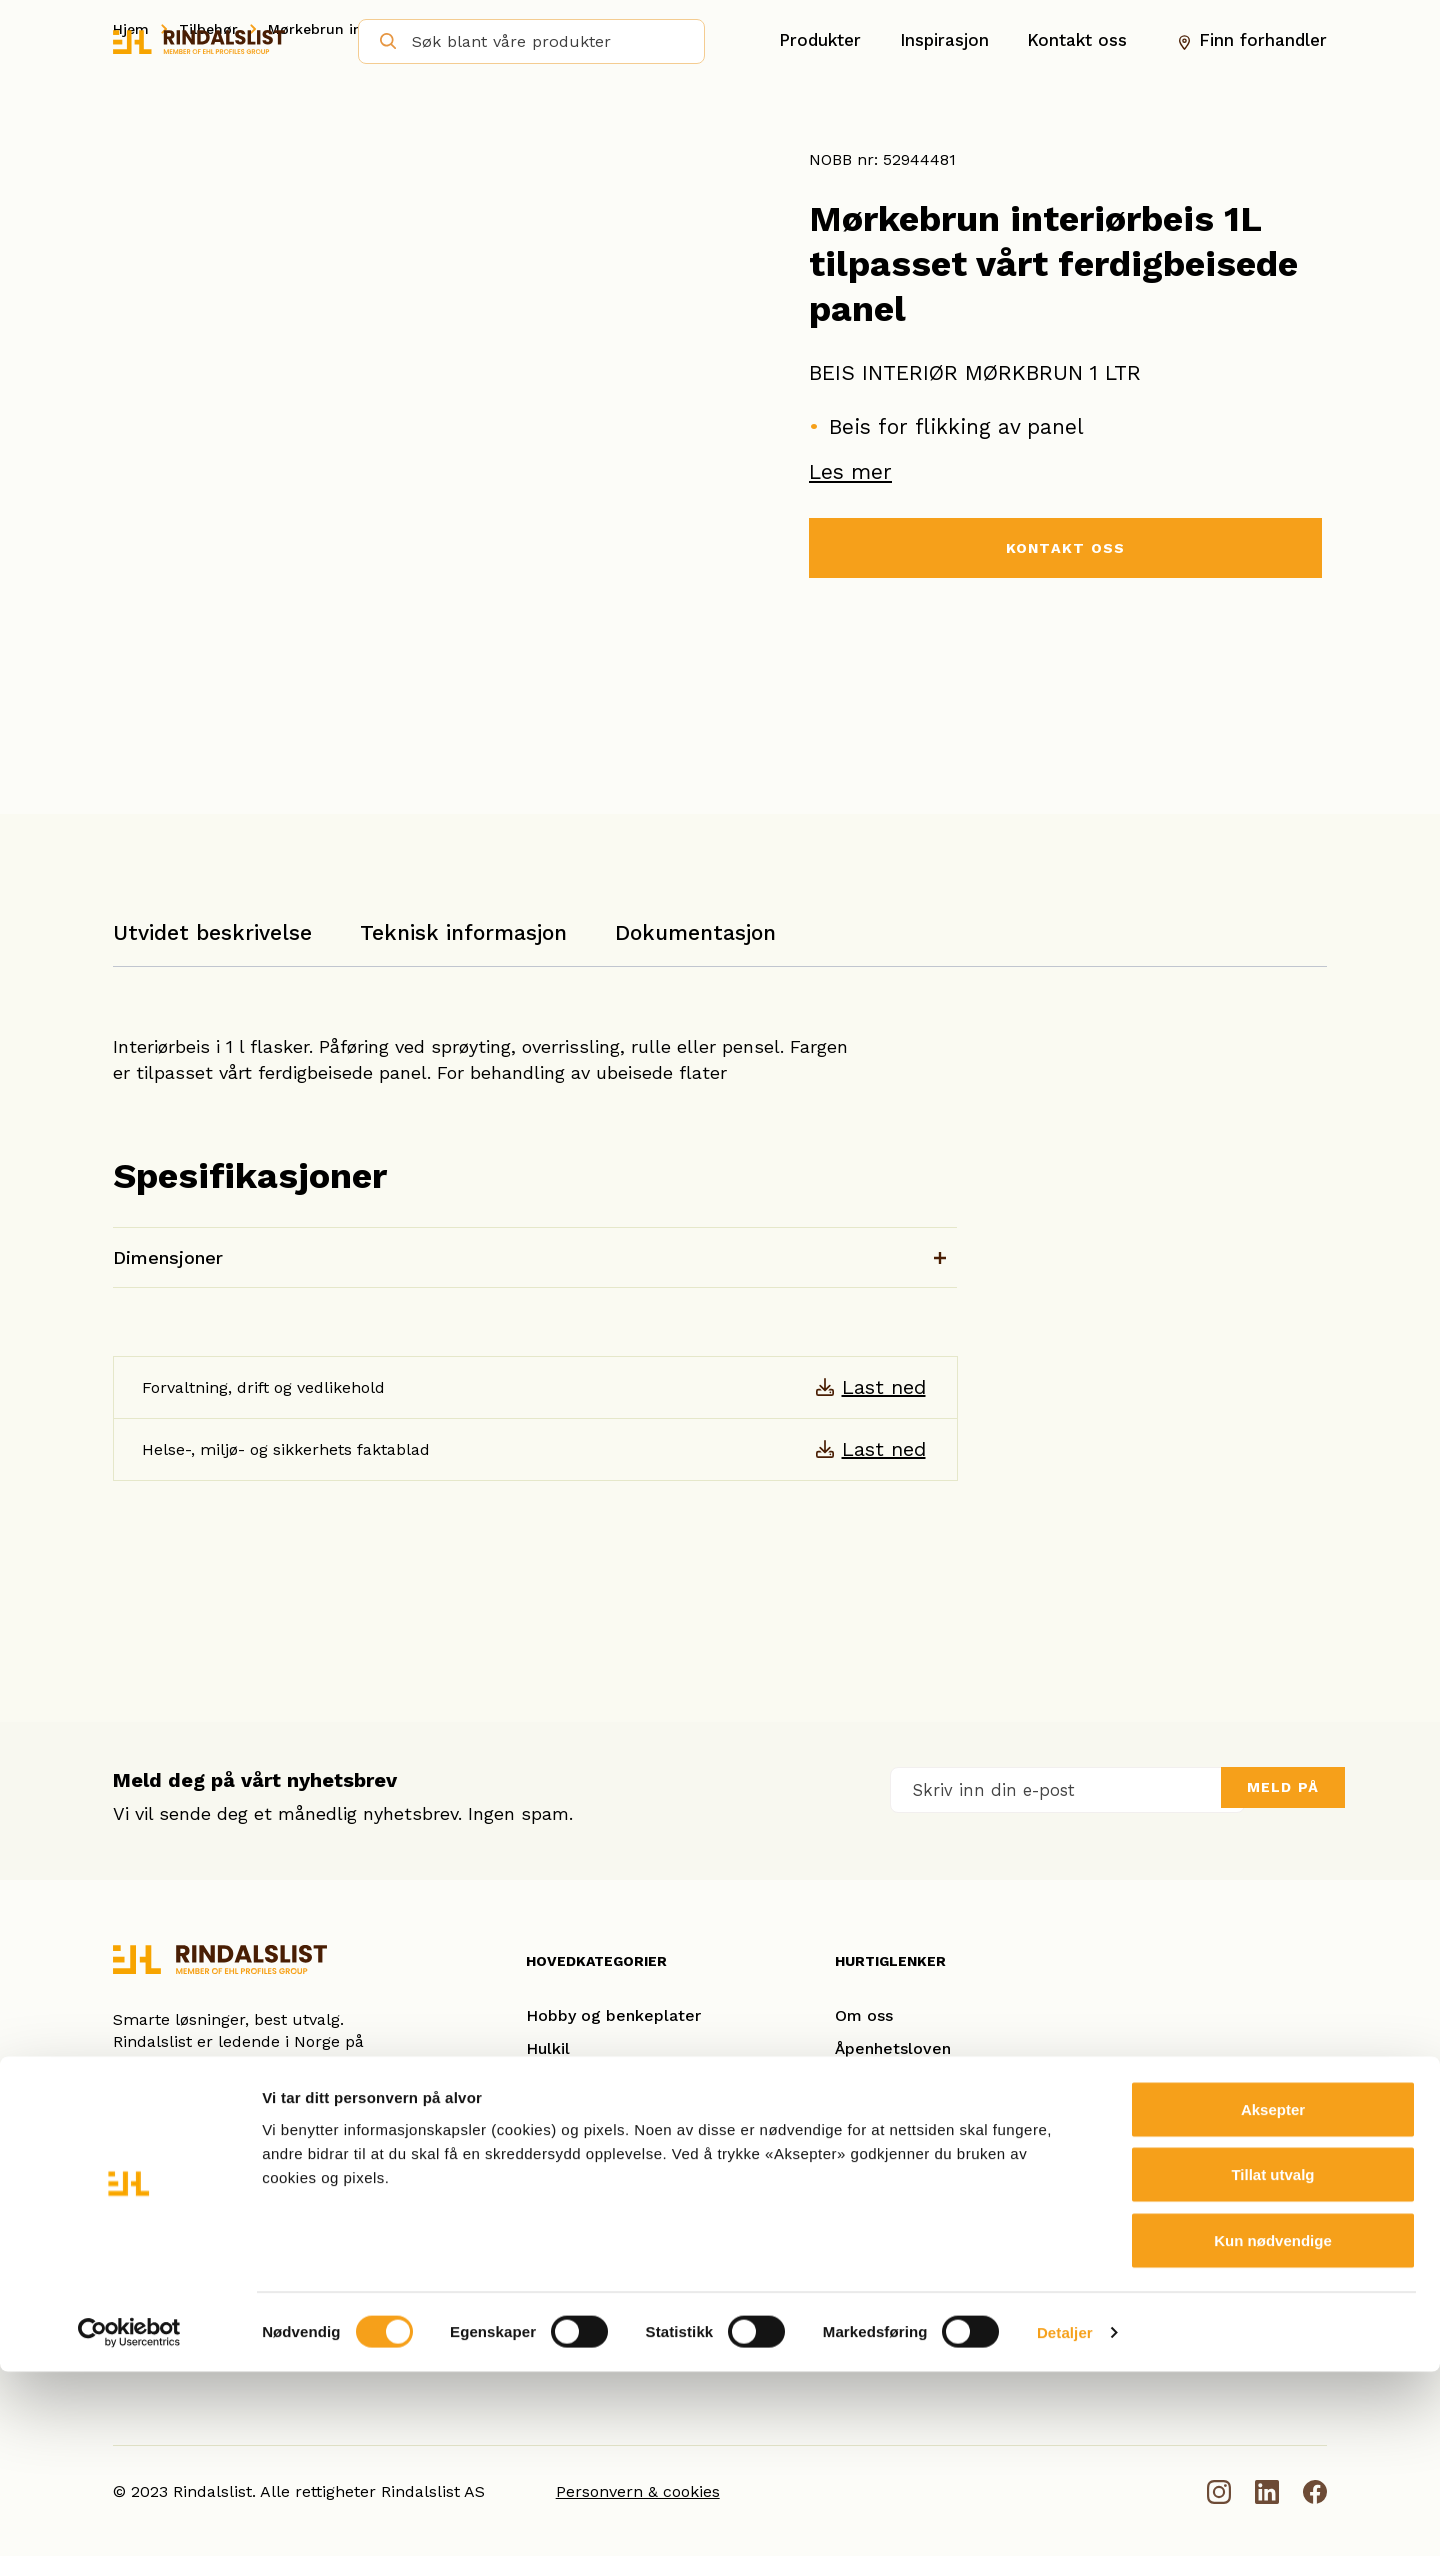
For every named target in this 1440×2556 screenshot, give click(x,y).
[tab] (212, 942)
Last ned (884, 1387)
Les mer (850, 471)
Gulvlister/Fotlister (599, 2147)
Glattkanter (570, 2114)
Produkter (820, 41)
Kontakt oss (1077, 41)
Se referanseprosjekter (925, 2147)
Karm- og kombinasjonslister (637, 2081)
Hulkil (548, 2048)
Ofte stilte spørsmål (913, 2180)
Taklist (551, 2180)
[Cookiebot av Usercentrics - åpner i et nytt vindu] (129, 2517)
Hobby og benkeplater (613, 2015)
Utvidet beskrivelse (212, 932)
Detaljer (1065, 2516)
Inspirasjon (944, 41)
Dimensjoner (168, 1257)
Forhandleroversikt (908, 2213)
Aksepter (1273, 2293)
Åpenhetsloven (893, 2048)
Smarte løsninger (901, 2114)
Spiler (548, 2213)
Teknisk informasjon (463, 932)
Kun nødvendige (1273, 2424)
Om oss (864, 2015)
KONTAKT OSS (1065, 549)
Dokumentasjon (695, 932)
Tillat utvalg (1272, 2359)
